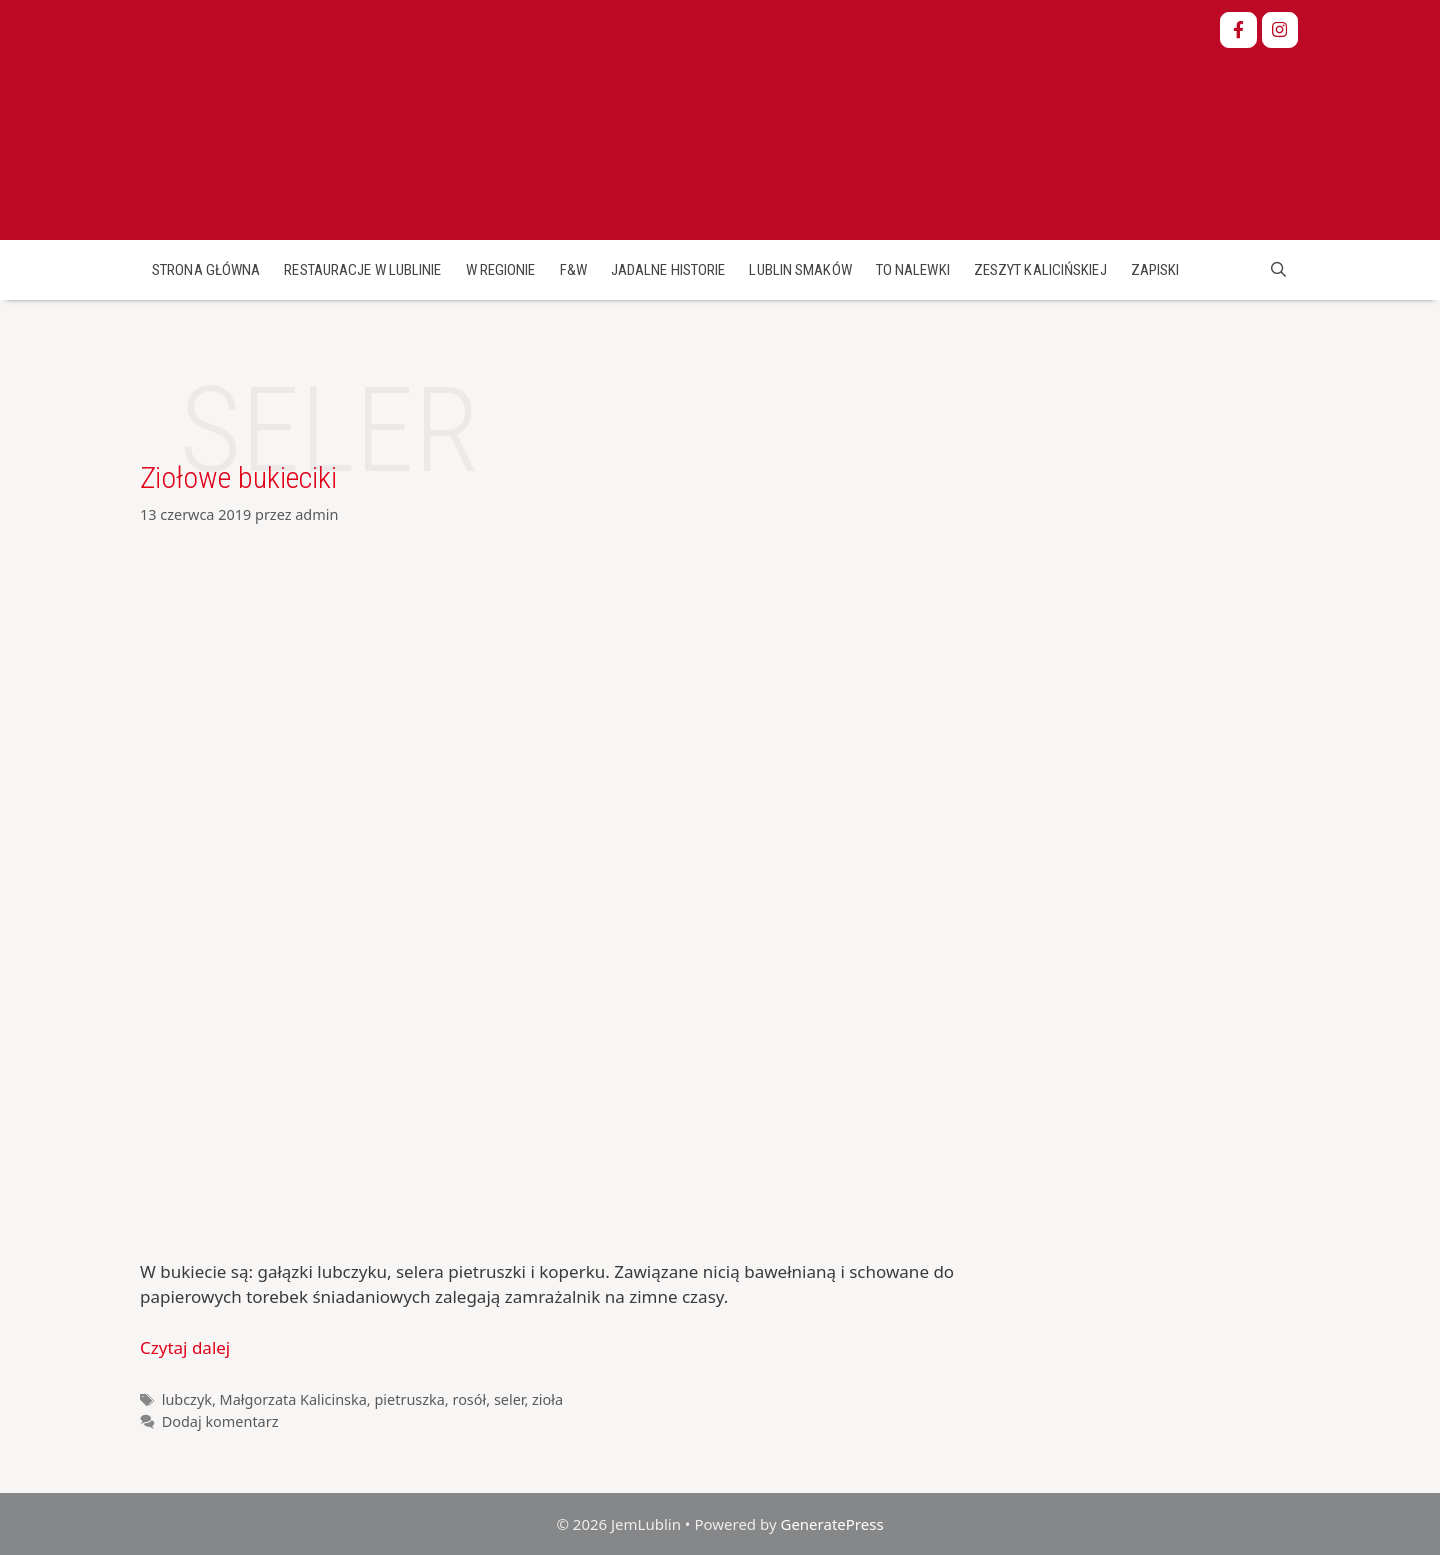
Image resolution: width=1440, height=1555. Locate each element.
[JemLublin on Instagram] (1280, 30)
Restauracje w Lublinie (362, 270)
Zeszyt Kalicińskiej (1040, 270)
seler (509, 1399)
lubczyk (187, 1399)
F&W (573, 270)
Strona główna (206, 270)
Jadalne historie (668, 270)
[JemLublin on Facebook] (1238, 30)
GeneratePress (831, 1524)
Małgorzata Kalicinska (293, 1399)
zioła (547, 1399)
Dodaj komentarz (220, 1421)
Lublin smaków (800, 270)
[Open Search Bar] (1278, 270)
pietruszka (409, 1399)
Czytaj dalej (185, 1347)
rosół (469, 1399)
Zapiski (1155, 270)
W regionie (501, 270)
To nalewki (913, 270)
